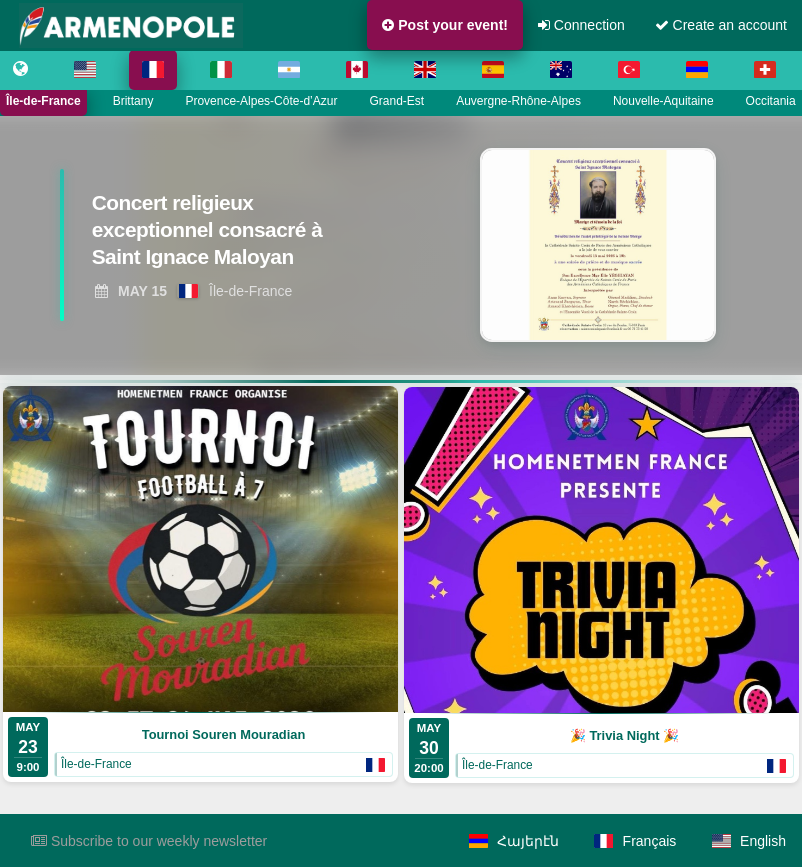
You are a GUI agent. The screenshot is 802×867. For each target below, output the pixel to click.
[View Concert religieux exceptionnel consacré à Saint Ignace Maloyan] (223, 234)
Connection (581, 25)
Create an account (721, 25)
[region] (401, 245)
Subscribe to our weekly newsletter (149, 841)
